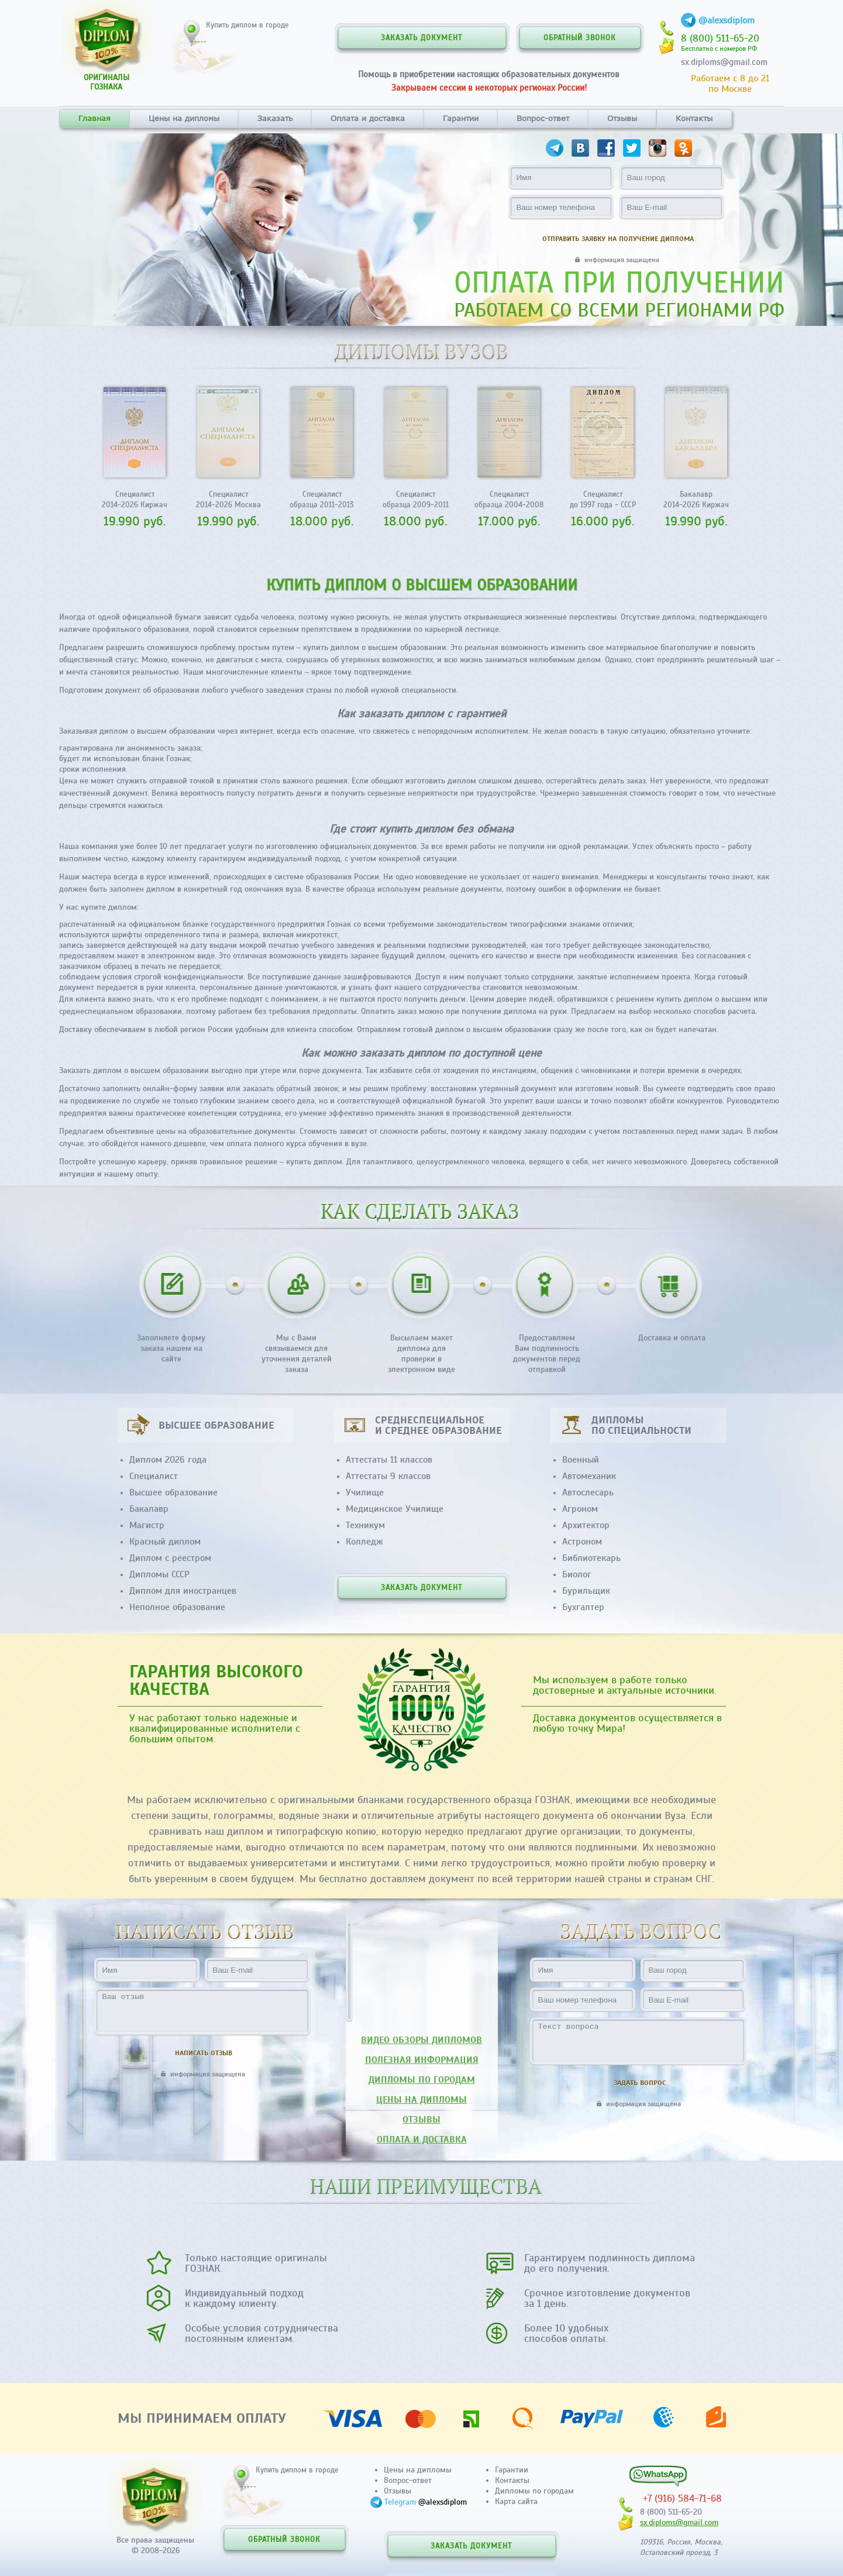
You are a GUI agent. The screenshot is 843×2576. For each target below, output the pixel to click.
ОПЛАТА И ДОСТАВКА (422, 2139)
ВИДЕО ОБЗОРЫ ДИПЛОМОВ (421, 2040)
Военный (580, 1460)
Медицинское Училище (394, 1509)
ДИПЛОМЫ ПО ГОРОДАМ (422, 2080)
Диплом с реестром (170, 1558)
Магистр (146, 1525)
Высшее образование (173, 1492)
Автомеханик (589, 1476)
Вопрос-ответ (543, 118)
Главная (94, 118)
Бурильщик (586, 1591)
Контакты (694, 118)
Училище (365, 1492)
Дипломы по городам (534, 2491)
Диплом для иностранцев (182, 1591)
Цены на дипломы (184, 118)
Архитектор (586, 1525)
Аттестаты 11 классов (389, 1460)
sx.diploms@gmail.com (724, 62)
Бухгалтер (583, 1607)
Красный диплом (165, 1541)
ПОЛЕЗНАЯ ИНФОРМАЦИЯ (422, 2060)
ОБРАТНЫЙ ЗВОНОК (579, 38)
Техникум (365, 1525)
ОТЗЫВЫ (421, 2120)
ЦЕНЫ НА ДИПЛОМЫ (421, 2100)
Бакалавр (148, 1509)
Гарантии (461, 118)
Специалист (153, 1476)
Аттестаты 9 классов (388, 1476)
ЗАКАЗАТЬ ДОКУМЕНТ (421, 38)
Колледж (364, 1541)
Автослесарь (588, 1492)
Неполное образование (177, 1607)
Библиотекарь (591, 1558)
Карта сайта (516, 2501)
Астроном (582, 1541)
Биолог (576, 1574)
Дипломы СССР (159, 1574)
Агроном (580, 1509)
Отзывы (622, 118)
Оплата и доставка (368, 118)
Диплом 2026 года (168, 1460)
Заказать (275, 118)
